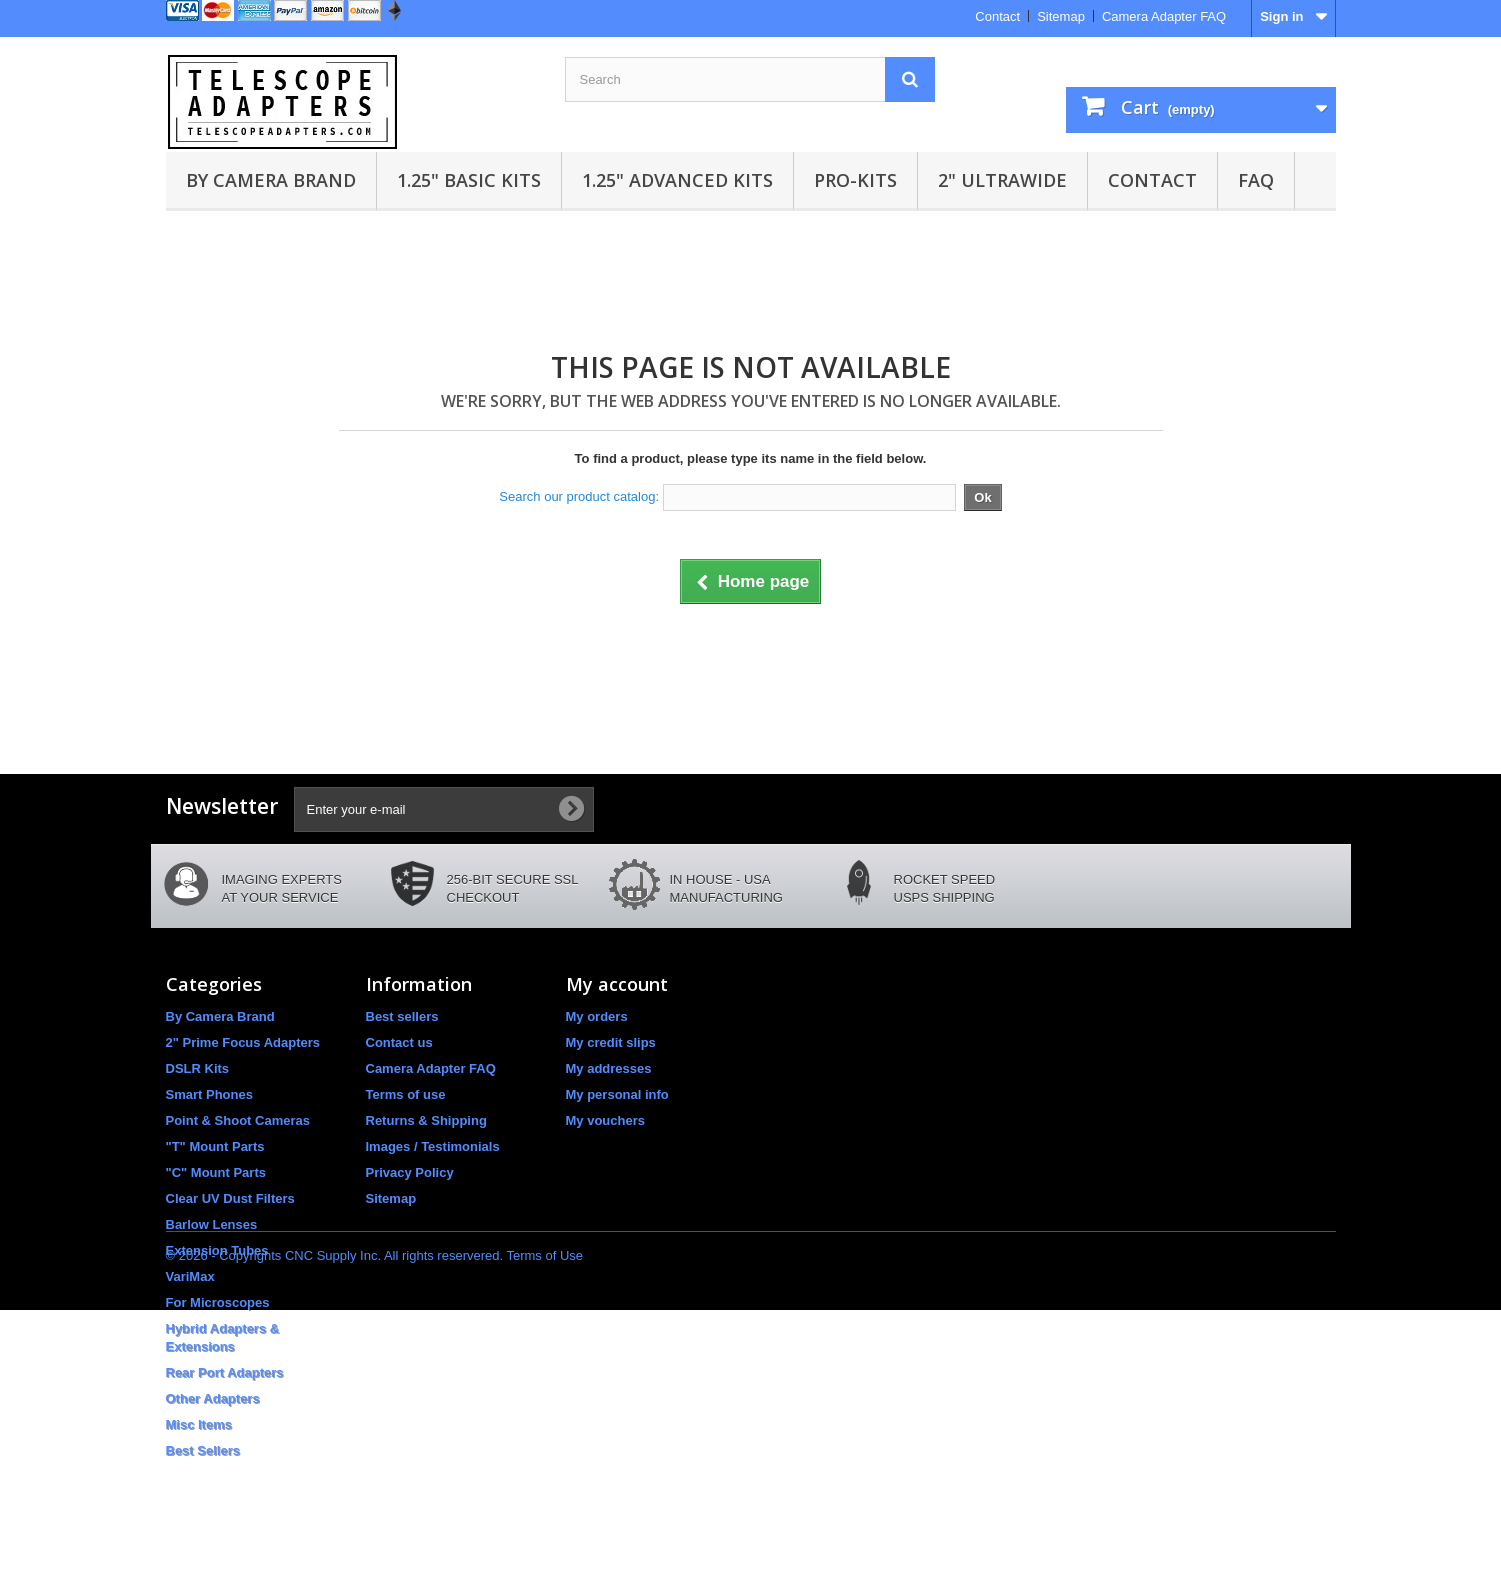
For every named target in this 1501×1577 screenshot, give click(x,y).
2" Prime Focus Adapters (243, 1042)
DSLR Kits (198, 1068)
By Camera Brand (271, 180)
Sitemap (1061, 16)
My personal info (617, 1094)
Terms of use (406, 1094)
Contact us (399, 1042)
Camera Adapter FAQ (1164, 16)
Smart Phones (209, 1094)
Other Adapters (213, 1398)
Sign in (1281, 16)
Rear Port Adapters (225, 1372)
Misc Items (199, 1424)
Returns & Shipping (426, 1120)
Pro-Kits (855, 180)
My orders (597, 1016)
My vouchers (605, 1120)
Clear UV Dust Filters (230, 1198)
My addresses (609, 1068)
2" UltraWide (1002, 180)
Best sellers (402, 1016)
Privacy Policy (410, 1172)
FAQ (1256, 180)
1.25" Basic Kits (469, 180)
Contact (997, 16)
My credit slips (611, 1042)
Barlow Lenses (212, 1224)
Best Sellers (203, 1450)
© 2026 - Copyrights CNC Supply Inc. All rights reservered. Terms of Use (375, 1522)
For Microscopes (218, 1302)
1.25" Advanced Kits (677, 180)
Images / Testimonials (433, 1146)
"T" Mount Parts (215, 1146)
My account (617, 984)
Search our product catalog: (579, 496)
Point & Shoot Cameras (238, 1120)
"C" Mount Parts (216, 1172)
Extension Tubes (217, 1250)
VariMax (190, 1276)
